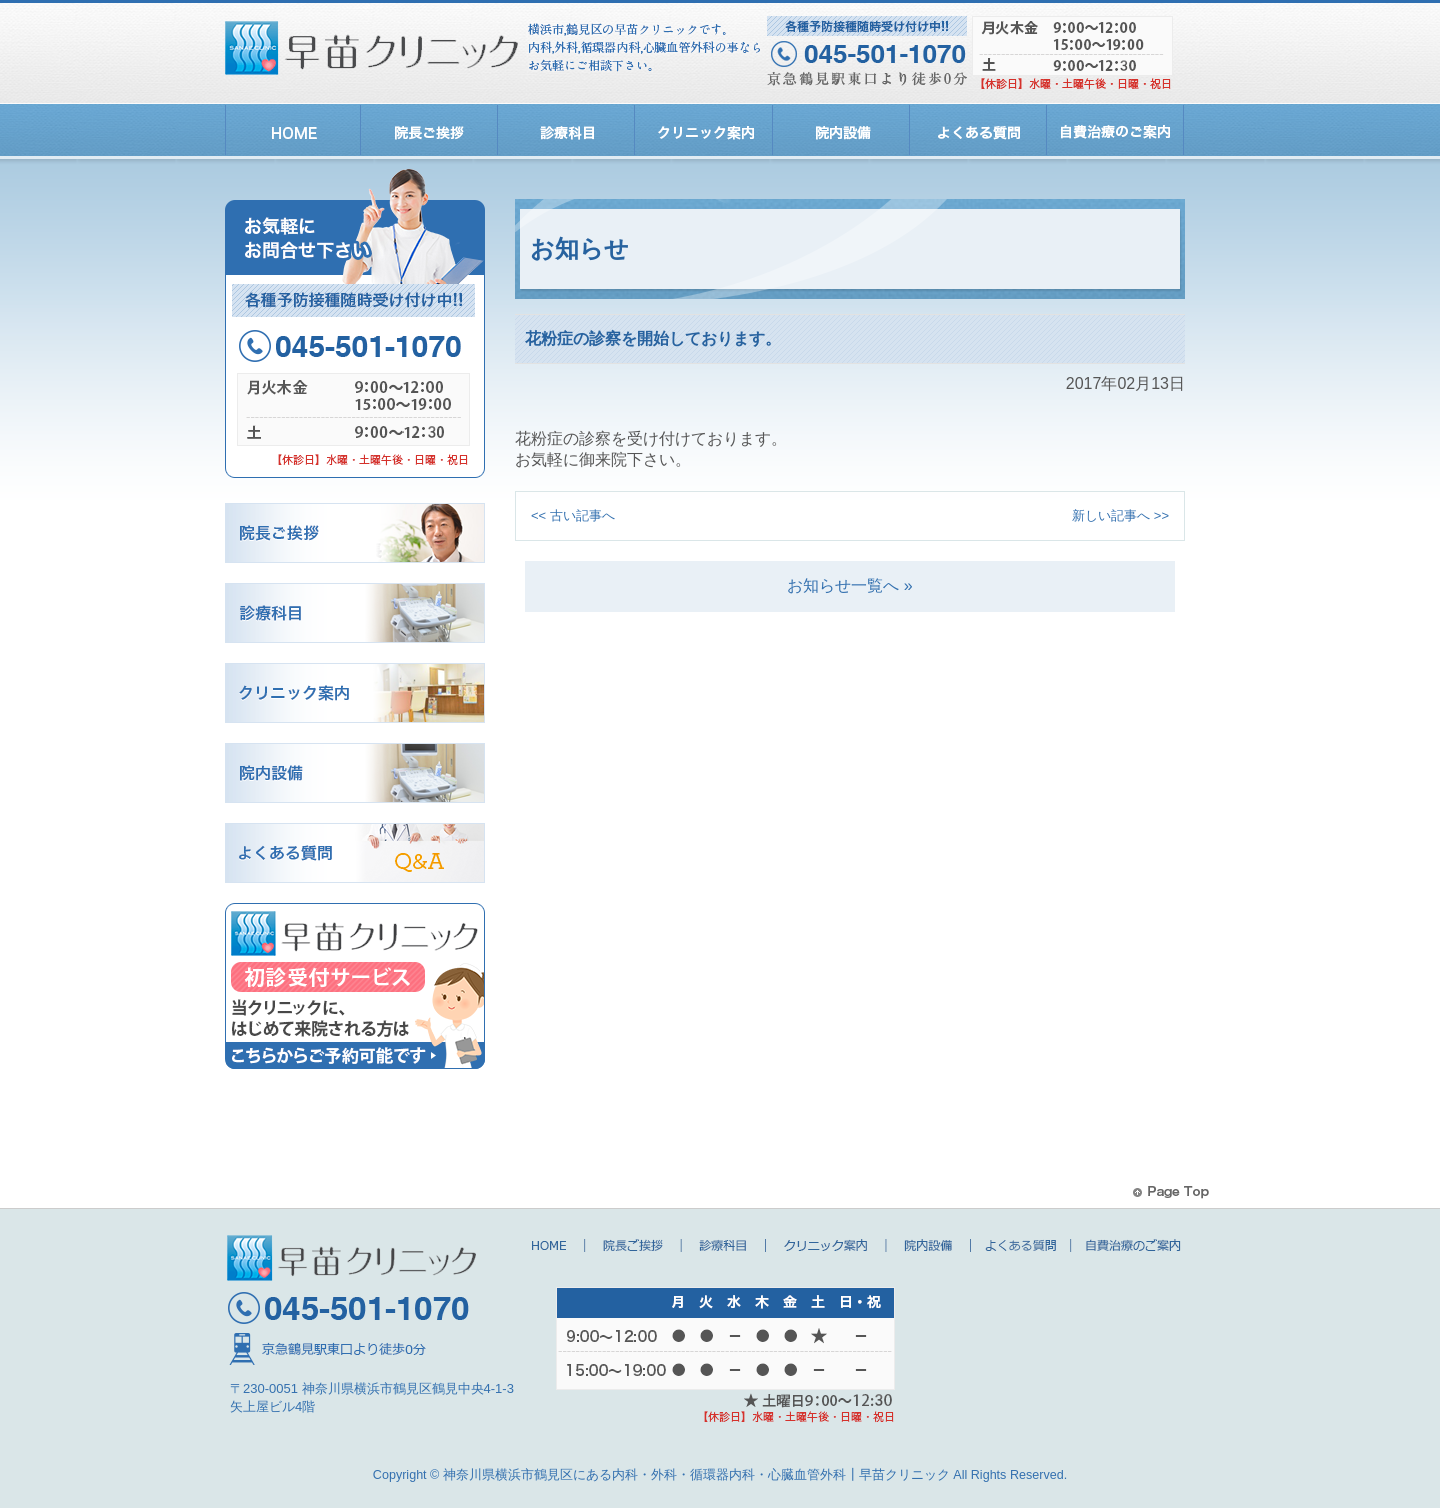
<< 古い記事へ (573, 519)
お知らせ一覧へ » (849, 589)
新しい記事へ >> (1120, 519)
